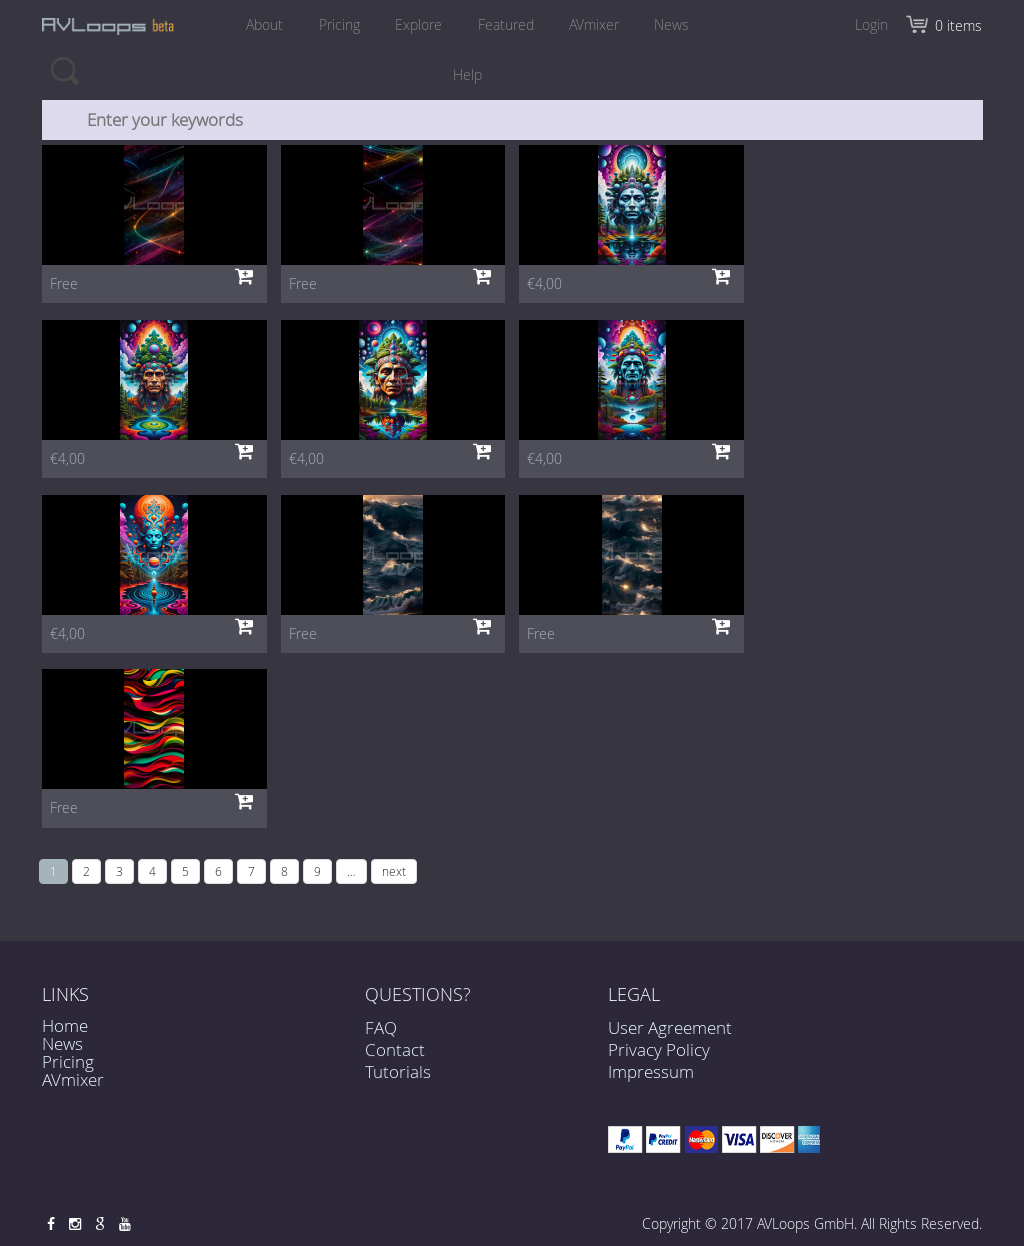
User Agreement (670, 1027)
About (258, 24)
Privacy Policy (659, 1049)
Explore (417, 24)
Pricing (335, 24)
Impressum (651, 1071)
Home (65, 1025)
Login (871, 24)
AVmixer (598, 24)
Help (467, 74)
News (678, 24)
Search (64, 70)
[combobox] (513, 120)
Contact (395, 1058)
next (394, 871)
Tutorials (398, 1080)
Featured (507, 24)
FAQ (381, 1035)
